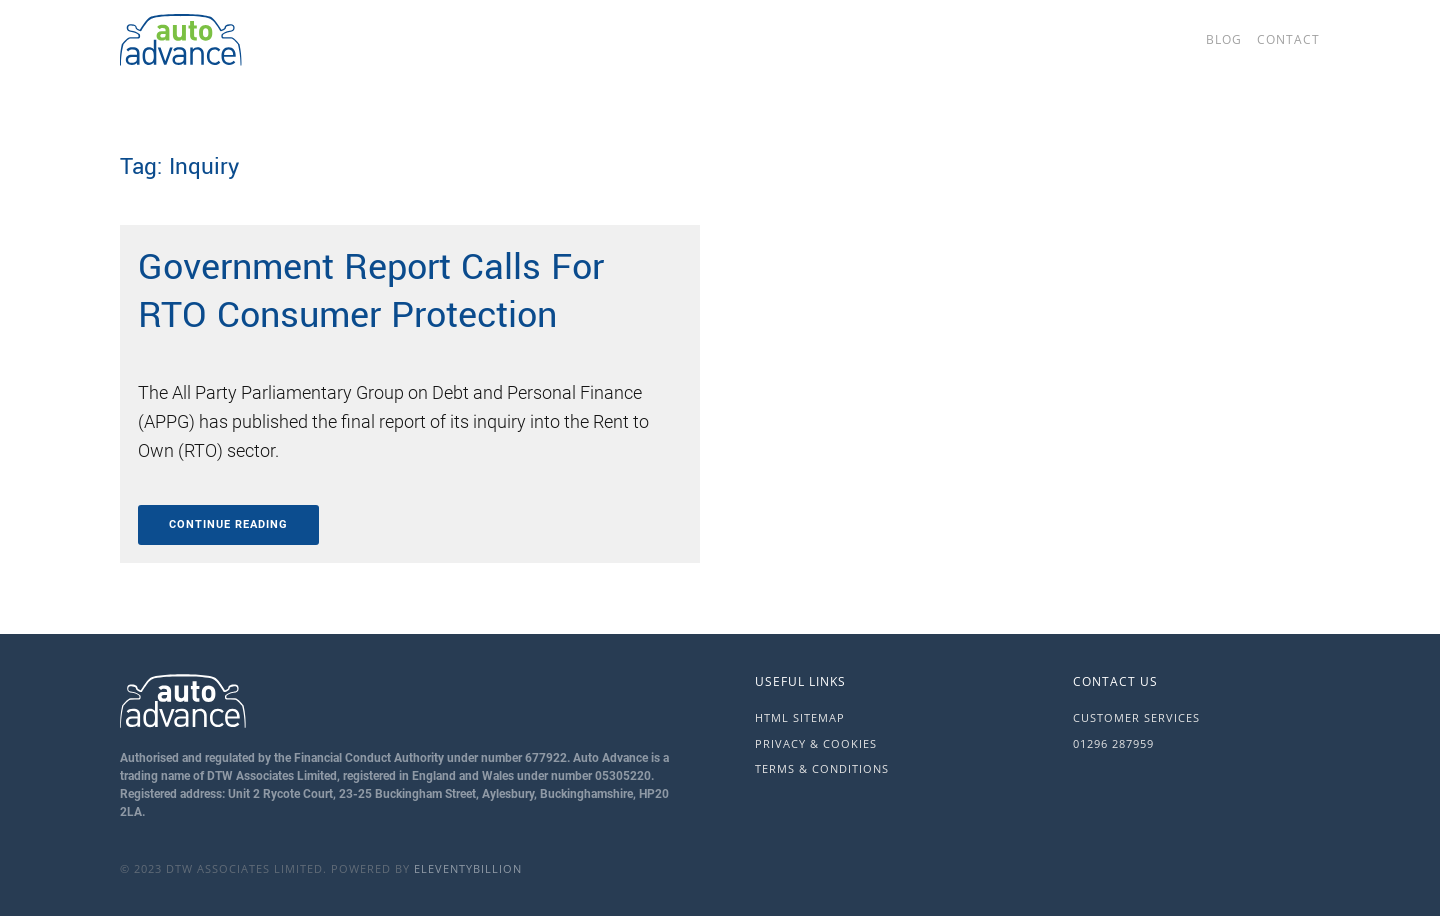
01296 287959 (1113, 743)
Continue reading (228, 524)
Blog (1224, 39)
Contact (1288, 39)
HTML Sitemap (800, 717)
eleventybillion (468, 868)
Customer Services (1136, 717)
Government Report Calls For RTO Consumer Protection (371, 291)
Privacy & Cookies (816, 743)
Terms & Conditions (822, 768)
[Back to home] (280, 40)
